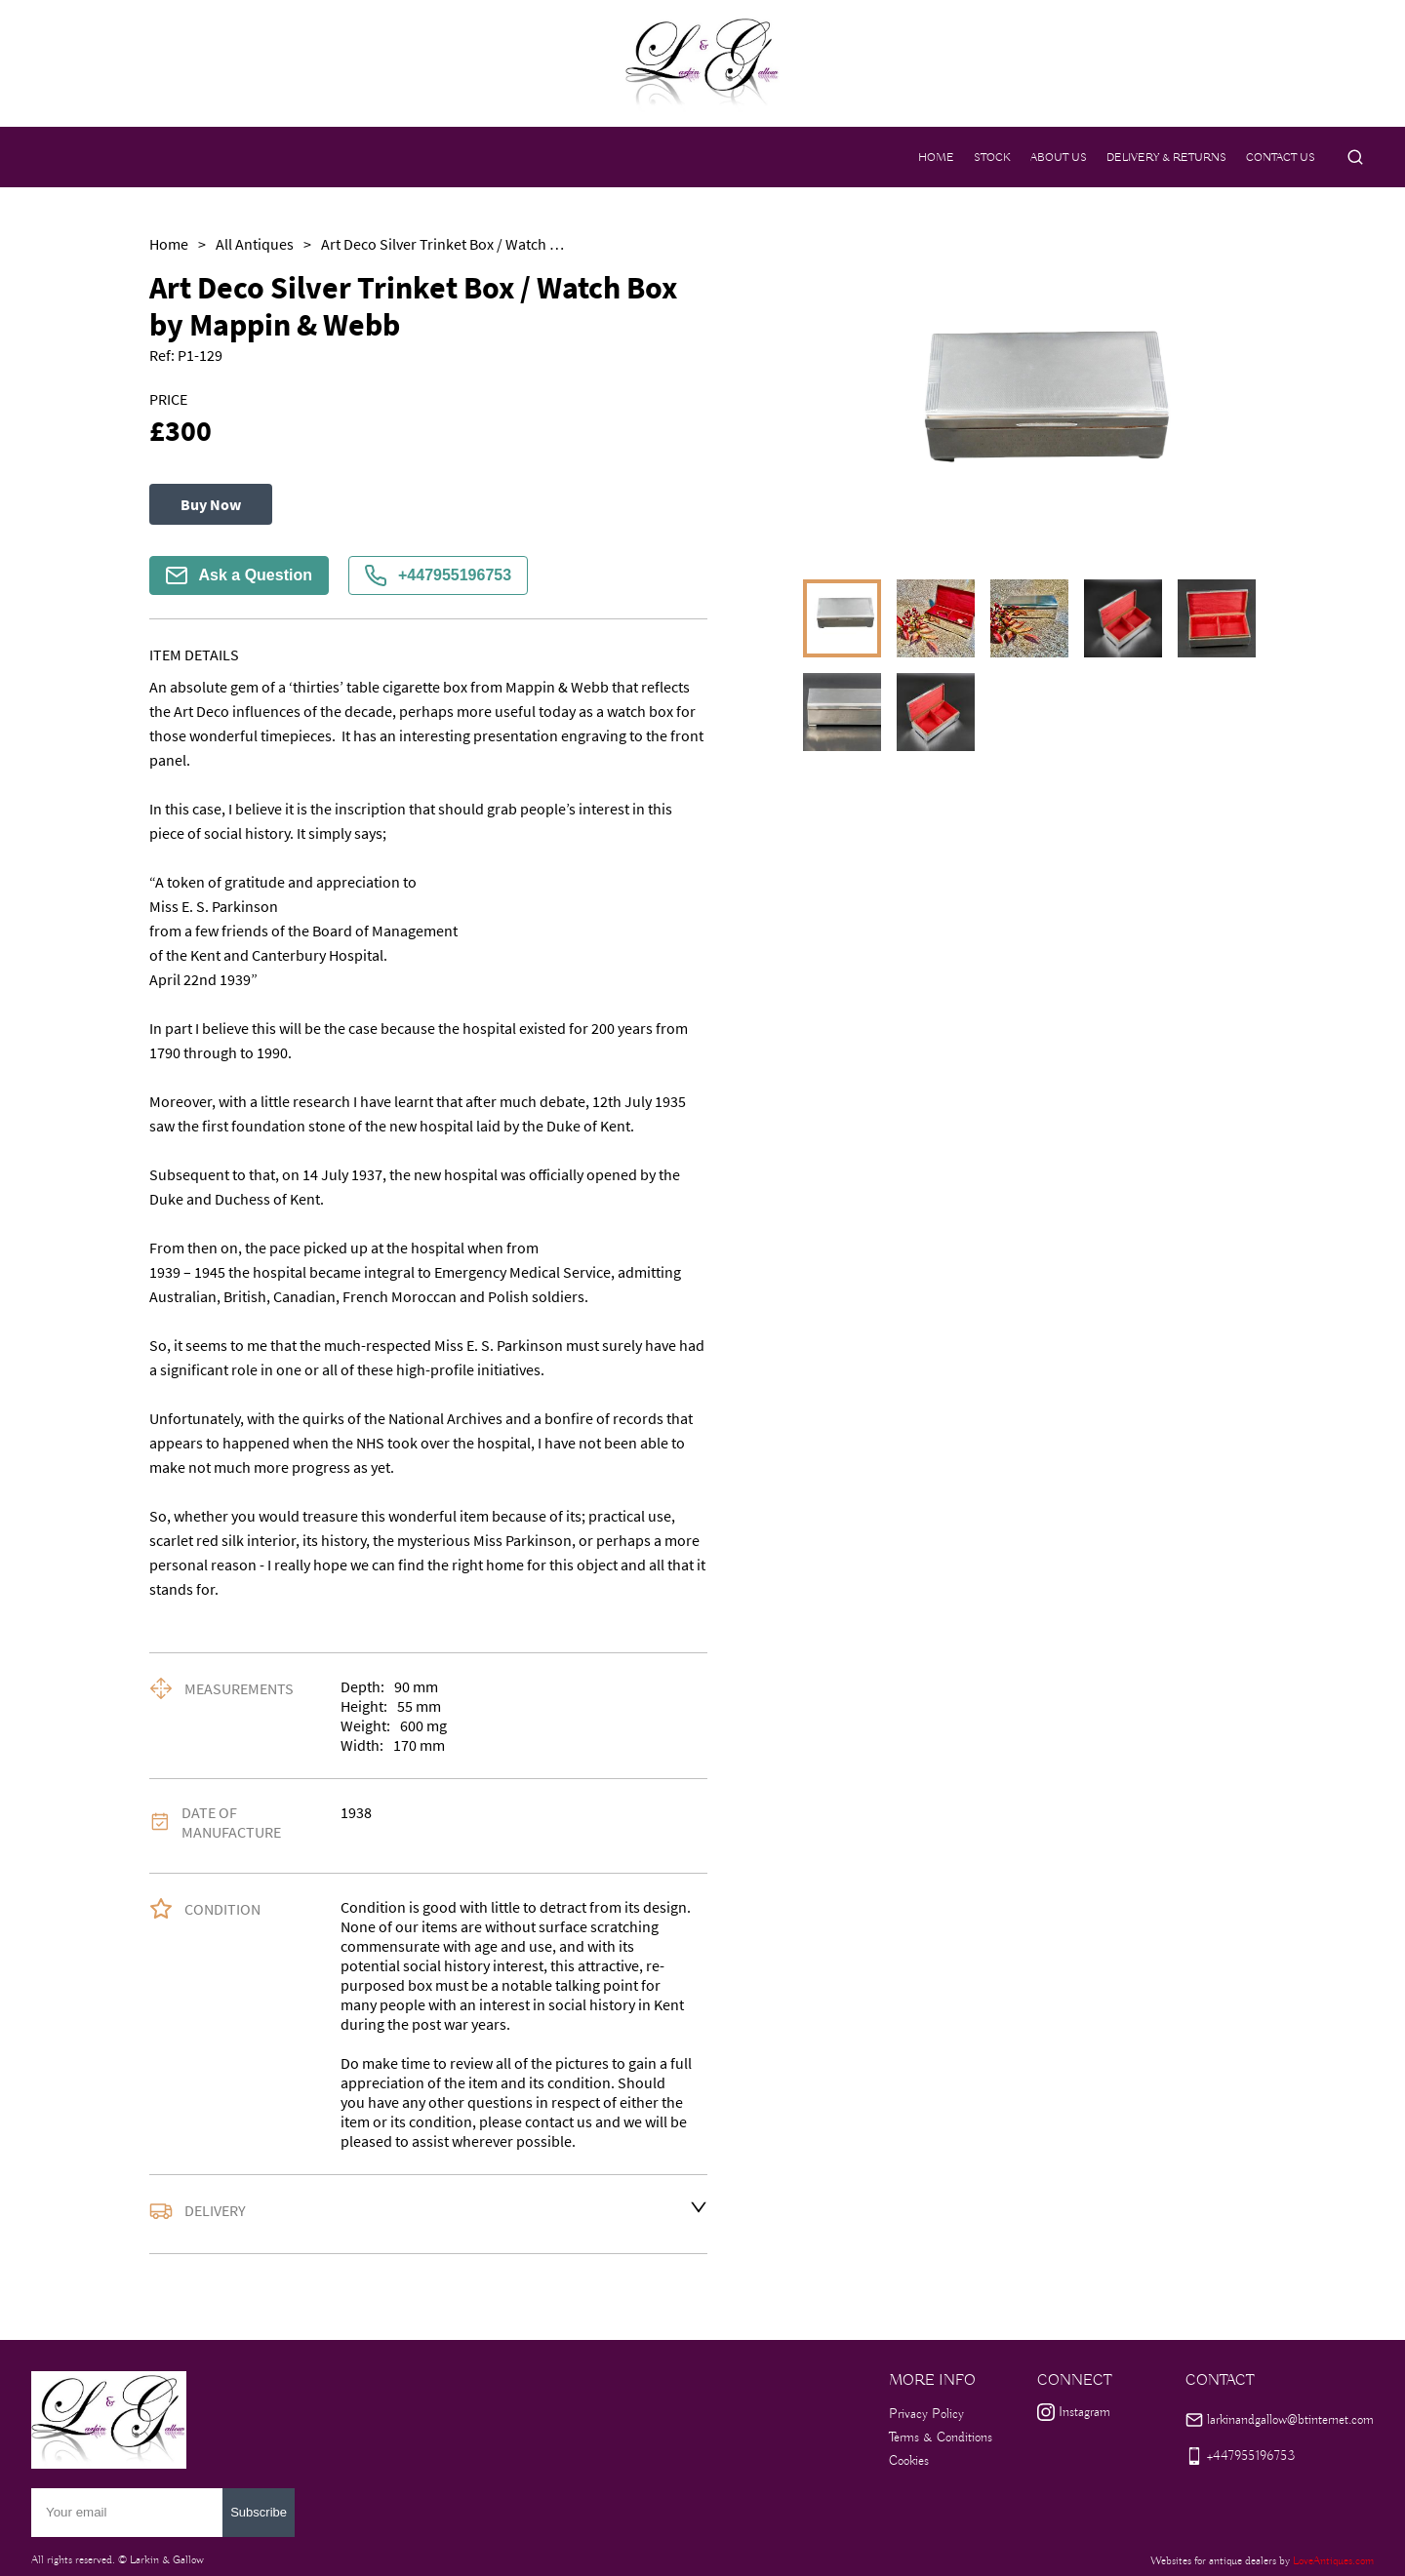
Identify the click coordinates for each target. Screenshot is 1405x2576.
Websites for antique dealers (1213, 2561)
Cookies (909, 2461)
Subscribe (258, 2512)
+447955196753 (438, 575)
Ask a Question (239, 575)
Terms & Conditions (940, 2437)
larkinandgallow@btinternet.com (1290, 2420)
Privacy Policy (926, 2414)
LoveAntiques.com (1333, 2561)
